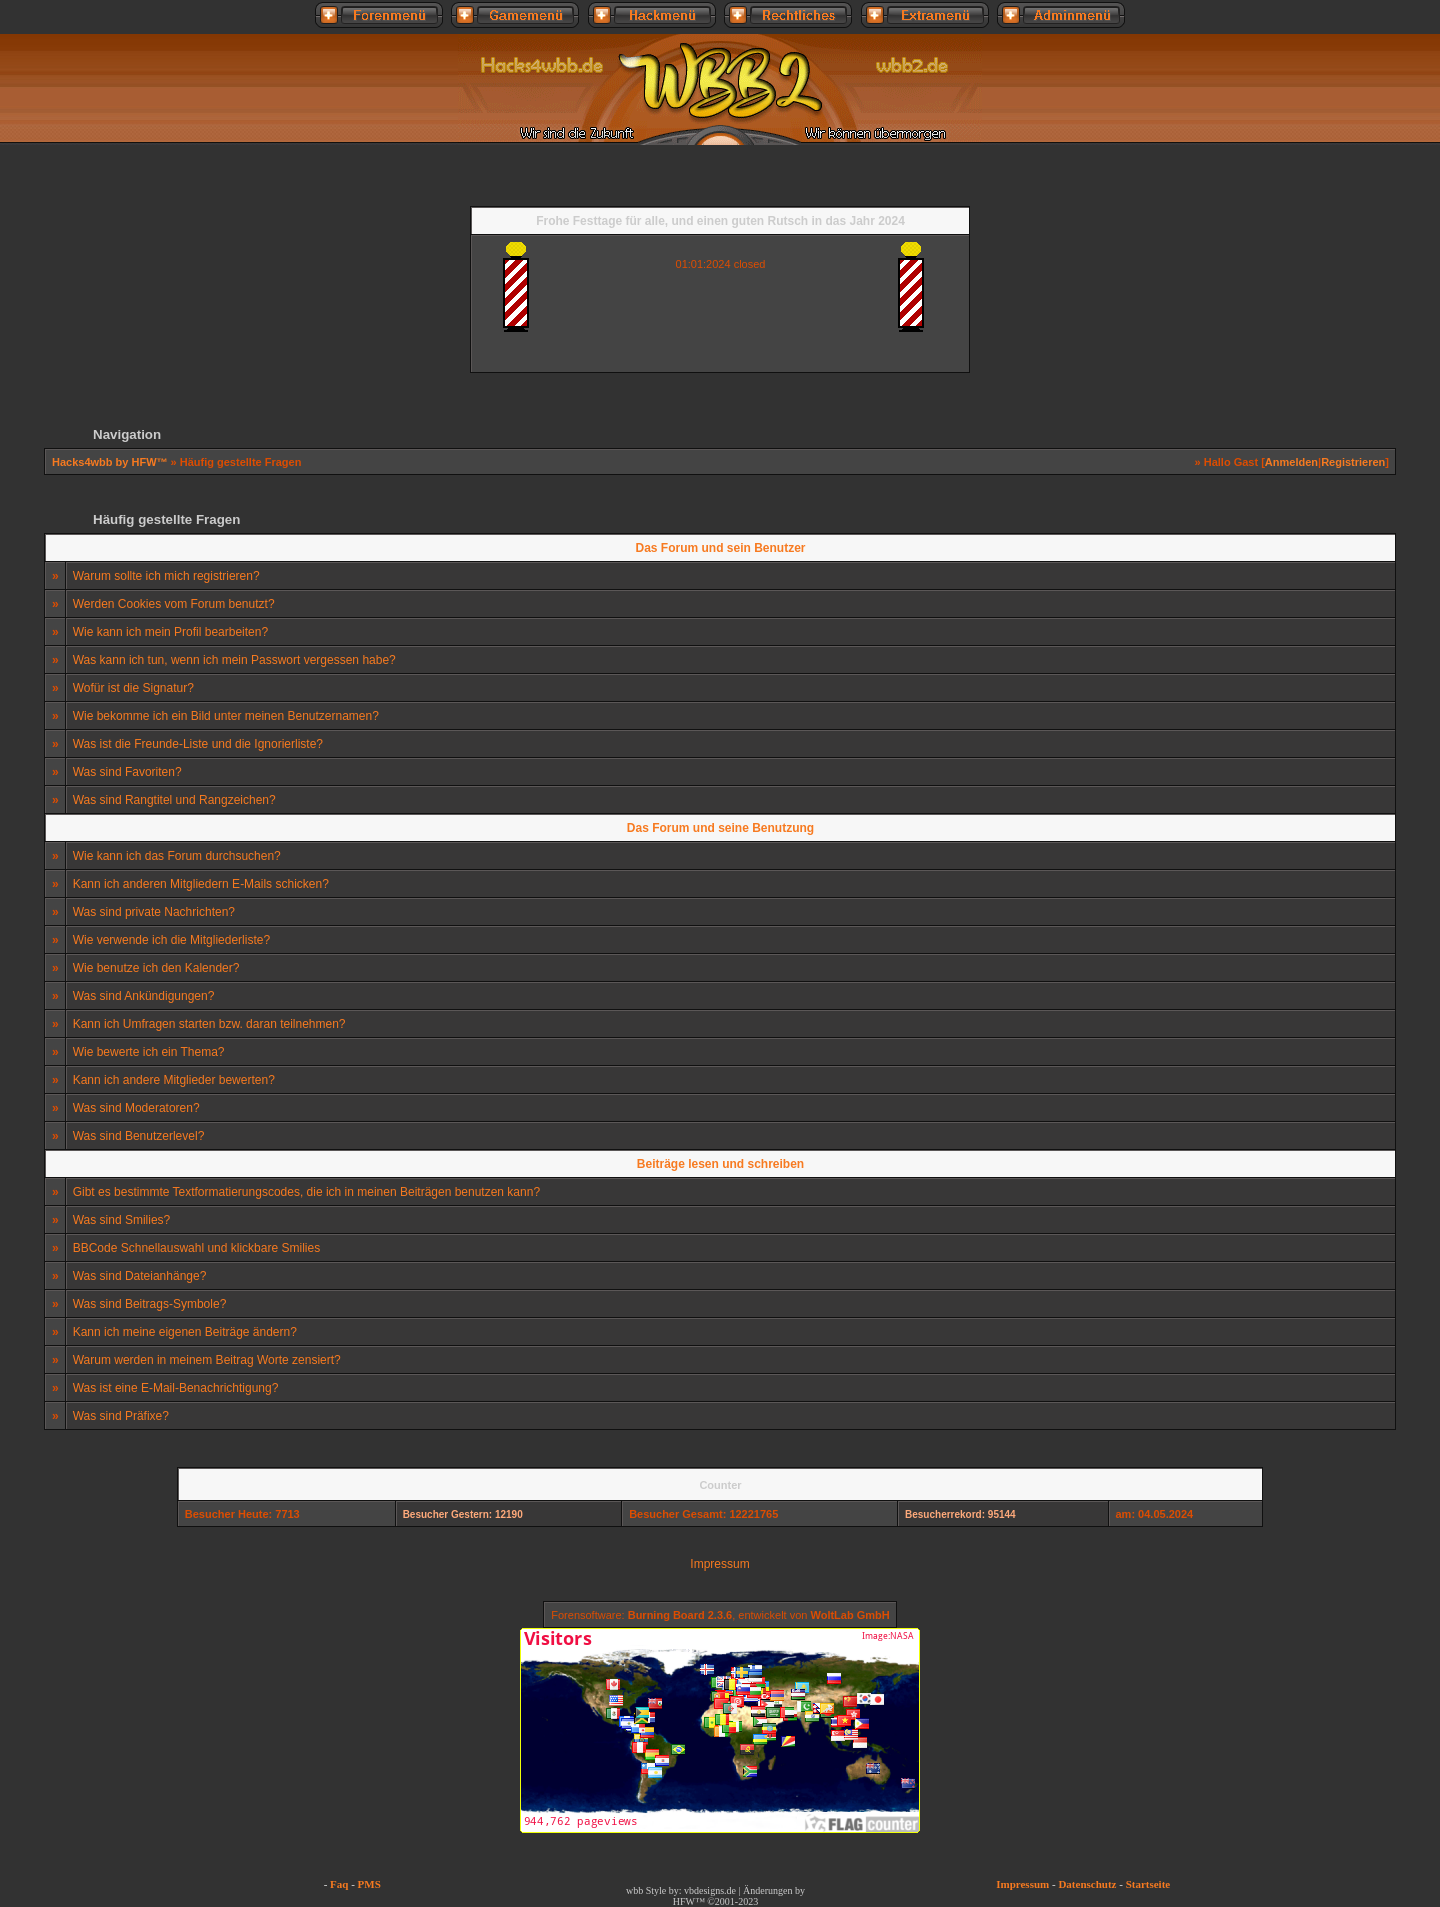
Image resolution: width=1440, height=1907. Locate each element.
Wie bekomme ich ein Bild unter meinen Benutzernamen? (226, 716)
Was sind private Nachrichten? (154, 912)
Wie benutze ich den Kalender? (156, 968)
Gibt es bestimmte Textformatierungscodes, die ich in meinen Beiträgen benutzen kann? (306, 1192)
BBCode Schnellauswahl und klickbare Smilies (196, 1248)
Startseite (1148, 1884)
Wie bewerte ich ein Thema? (149, 1052)
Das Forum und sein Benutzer (720, 548)
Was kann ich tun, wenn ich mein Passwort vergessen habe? (234, 660)
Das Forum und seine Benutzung (720, 828)
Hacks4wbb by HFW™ (111, 462)
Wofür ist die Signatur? (133, 688)
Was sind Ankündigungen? (144, 996)
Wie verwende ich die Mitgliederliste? (171, 940)
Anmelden (1291, 462)
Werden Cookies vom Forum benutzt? (174, 604)
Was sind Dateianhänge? (140, 1276)
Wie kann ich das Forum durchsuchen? (177, 856)
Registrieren (1353, 462)
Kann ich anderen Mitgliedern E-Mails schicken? (201, 884)
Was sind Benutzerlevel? (139, 1136)
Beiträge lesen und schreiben (720, 1164)
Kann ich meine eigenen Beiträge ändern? (185, 1332)
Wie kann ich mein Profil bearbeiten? (170, 632)
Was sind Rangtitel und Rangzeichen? (174, 800)
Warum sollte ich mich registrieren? (166, 576)
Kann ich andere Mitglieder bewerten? (174, 1080)
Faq (339, 1884)
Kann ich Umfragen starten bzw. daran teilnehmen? (209, 1024)
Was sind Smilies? (122, 1220)
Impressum (719, 1564)
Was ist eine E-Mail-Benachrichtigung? (176, 1388)
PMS (369, 1884)
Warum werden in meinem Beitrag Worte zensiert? (207, 1360)
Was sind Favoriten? (127, 772)
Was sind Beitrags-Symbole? (150, 1304)
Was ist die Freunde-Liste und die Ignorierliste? (198, 744)
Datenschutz (1087, 1884)
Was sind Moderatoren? (136, 1108)
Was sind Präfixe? (121, 1416)
